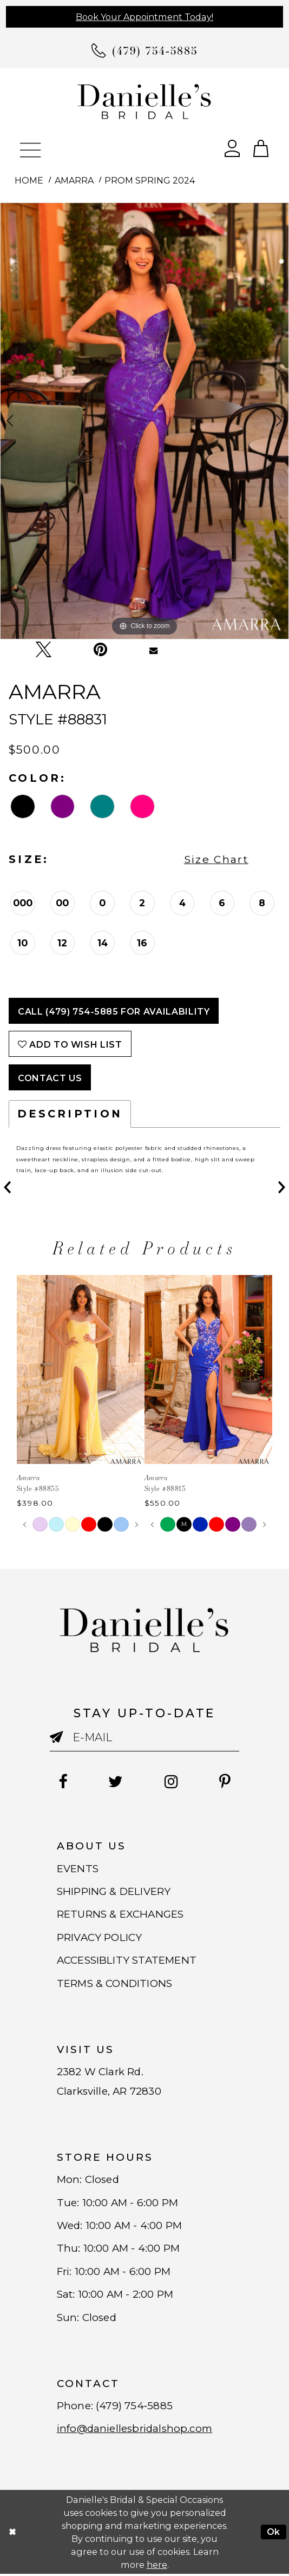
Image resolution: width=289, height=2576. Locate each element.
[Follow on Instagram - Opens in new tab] (171, 1782)
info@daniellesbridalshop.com (135, 2430)
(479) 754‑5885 (134, 2407)
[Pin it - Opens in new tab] (100, 650)
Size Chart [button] (216, 859)
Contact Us (50, 1078)
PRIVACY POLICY (100, 1937)
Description (69, 1113)
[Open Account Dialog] (232, 147)
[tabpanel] (144, 420)
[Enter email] (144, 1737)
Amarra (74, 180)
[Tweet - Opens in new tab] (43, 650)
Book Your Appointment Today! (144, 16)
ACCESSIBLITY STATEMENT (127, 1960)
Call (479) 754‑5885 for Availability (113, 1011)
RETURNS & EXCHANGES (121, 1914)
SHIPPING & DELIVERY (114, 1891)
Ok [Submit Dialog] (273, 2533)
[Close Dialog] (12, 2534)
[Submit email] (61, 1740)
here (157, 2566)
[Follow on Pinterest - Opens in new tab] (225, 1782)
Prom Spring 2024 (149, 180)
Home (29, 180)
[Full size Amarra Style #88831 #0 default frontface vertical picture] (144, 420)
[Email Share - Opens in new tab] (153, 650)
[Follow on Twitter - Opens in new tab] (115, 1782)
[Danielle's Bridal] (144, 101)
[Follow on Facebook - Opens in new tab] (62, 1782)
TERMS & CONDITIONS (114, 1984)
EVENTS (77, 1868)
